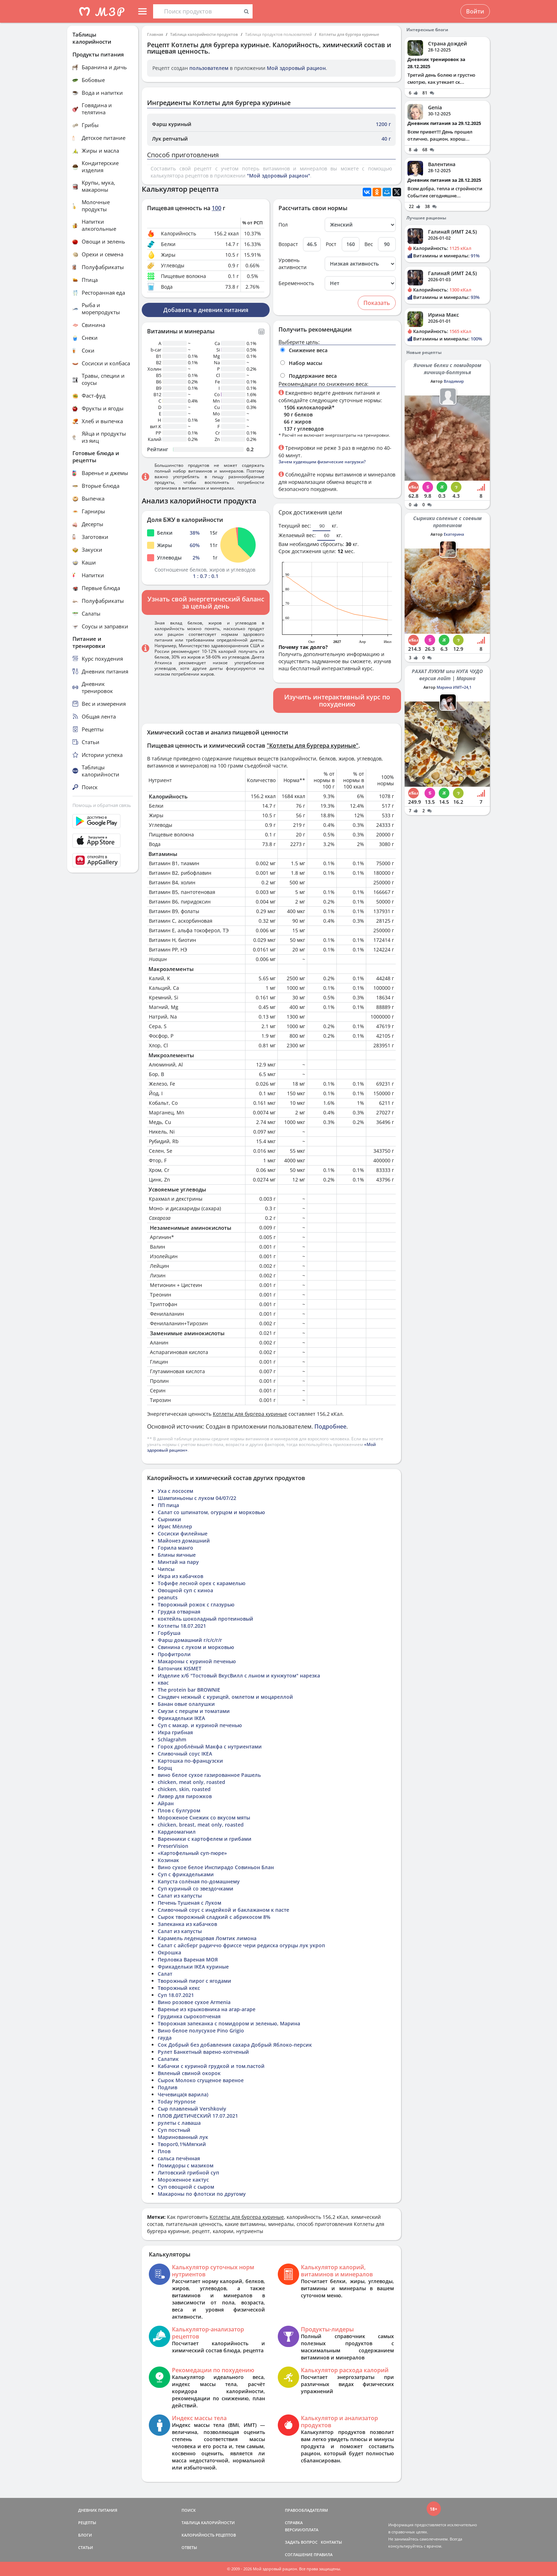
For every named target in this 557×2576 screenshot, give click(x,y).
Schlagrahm (172, 1739)
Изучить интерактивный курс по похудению (337, 700)
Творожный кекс (179, 1988)
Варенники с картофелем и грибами (205, 1838)
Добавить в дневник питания (205, 310)
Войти (475, 11)
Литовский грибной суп (188, 2172)
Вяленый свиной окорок (189, 2073)
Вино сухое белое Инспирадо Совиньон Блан (216, 1867)
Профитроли (174, 1654)
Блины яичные (177, 1554)
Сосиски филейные (182, 1533)
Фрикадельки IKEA (181, 1718)
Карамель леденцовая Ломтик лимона (207, 1938)
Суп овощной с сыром (186, 2186)
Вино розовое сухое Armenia (194, 2002)
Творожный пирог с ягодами (194, 1980)
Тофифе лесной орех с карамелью (201, 1583)
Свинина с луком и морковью (196, 1647)
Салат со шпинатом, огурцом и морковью (211, 1512)
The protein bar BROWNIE (189, 1689)
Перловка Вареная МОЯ (188, 1959)
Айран (166, 1803)
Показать (376, 303)
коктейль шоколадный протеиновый (205, 1618)
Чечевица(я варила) (183, 2094)
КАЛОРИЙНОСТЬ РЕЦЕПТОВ (209, 2535)
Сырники (169, 1519)
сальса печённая (179, 2158)
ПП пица (168, 1505)
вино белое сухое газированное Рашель (209, 1775)
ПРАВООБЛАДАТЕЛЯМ (306, 2510)
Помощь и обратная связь (101, 805)
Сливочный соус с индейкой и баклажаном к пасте (223, 1909)
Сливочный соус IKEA (185, 1753)
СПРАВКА (294, 2522)
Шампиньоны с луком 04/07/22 (197, 1498)
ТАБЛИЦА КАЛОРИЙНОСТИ (208, 2522)
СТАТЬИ (85, 2547)
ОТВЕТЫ (189, 2547)
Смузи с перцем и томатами (194, 1711)
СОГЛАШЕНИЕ (299, 2554)
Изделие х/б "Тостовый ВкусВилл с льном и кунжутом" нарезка (239, 1675)
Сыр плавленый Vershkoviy (192, 2108)
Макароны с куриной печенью (197, 1661)
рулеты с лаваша (179, 2122)
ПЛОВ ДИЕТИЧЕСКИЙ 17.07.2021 (198, 2115)
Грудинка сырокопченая (189, 2016)
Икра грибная (175, 1732)
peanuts (168, 1597)
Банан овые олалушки (186, 1704)
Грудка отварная (179, 1611)
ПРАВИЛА (323, 2554)
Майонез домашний (184, 1540)
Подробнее (330, 1426)
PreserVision (173, 1846)
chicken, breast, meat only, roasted (201, 1824)
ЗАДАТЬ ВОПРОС (301, 2542)
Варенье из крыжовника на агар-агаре (206, 2009)
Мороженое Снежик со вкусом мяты (204, 1817)
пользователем (208, 68)
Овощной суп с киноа (185, 1590)
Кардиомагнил (177, 1831)
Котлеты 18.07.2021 (182, 1625)
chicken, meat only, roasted (191, 1782)
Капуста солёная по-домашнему (199, 1881)
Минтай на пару (178, 1562)
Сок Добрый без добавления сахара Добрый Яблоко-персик (235, 2044)
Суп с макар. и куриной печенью (200, 1725)
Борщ (165, 1767)
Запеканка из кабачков (187, 1924)
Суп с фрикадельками (186, 1874)
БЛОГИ (85, 2535)
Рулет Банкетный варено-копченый (203, 2051)
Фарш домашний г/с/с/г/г (190, 1640)
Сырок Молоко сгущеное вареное (201, 2080)
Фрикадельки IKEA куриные (193, 1966)
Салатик (168, 2059)
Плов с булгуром (179, 1810)
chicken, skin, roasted (184, 1789)
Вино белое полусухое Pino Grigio (201, 2030)
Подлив (167, 2087)
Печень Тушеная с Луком (189, 1902)
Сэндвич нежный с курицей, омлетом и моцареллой (225, 1696)
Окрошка (169, 1952)
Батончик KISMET (179, 1668)
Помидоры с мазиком (185, 2165)
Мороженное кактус (183, 2179)
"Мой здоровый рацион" (278, 175)
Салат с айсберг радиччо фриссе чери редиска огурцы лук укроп (241, 1945)
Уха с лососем (175, 1491)
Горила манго (175, 1547)
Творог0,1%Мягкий (182, 2144)
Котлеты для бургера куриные (349, 34)
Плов (164, 2151)
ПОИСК (189, 2510)
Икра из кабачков (180, 1576)
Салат (165, 1973)
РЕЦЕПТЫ (87, 2522)
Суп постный (174, 2130)
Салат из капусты (180, 1895)
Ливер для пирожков (185, 1796)
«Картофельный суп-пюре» (192, 1853)
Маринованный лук (183, 2137)
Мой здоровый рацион (296, 68)
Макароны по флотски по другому (202, 2193)
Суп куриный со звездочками (195, 1888)
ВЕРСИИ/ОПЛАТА (301, 2529)
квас (163, 1682)
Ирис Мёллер (175, 1526)
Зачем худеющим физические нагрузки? (322, 462)
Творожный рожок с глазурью (196, 1604)
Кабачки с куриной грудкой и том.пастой (211, 2066)
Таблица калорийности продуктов (204, 34)
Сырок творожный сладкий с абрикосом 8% (214, 1917)
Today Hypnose (177, 2101)
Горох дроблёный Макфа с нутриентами (210, 1746)
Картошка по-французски (190, 1760)
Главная (155, 34)
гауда (165, 2037)
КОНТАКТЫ (331, 2542)
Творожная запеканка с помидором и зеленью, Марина (229, 2023)
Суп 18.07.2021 (176, 1995)
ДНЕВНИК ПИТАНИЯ (97, 2510)
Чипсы (166, 1569)
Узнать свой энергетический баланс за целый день (205, 602)
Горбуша (169, 1633)
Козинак (168, 1860)
